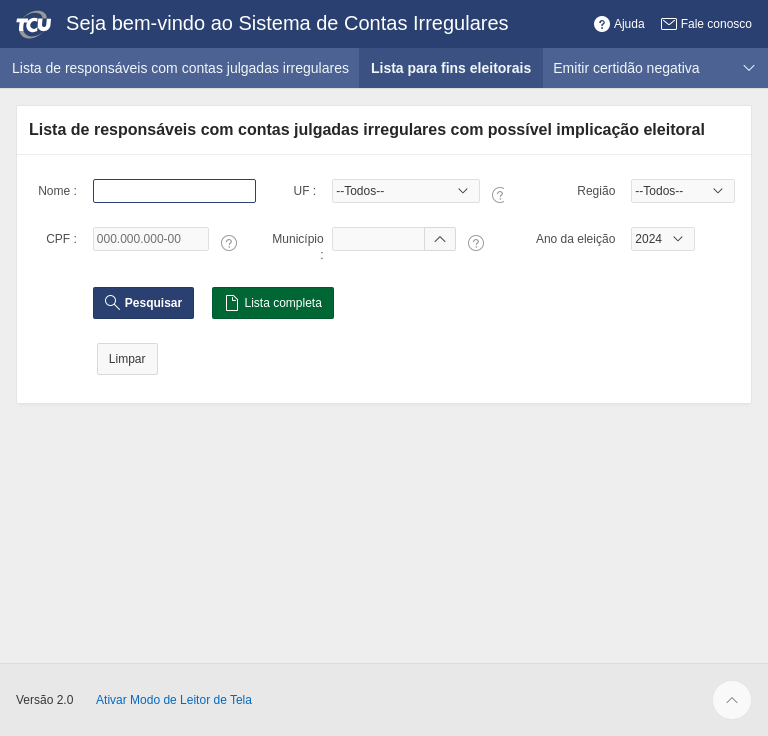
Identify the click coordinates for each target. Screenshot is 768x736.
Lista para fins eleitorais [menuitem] (457, 67)
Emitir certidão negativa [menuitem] (626, 68)
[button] (619, 24)
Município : (297, 247)
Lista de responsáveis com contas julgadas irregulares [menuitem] (180, 68)
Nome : (57, 191)
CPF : (61, 239)
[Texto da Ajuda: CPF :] (229, 243)
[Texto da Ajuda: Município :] (476, 243)
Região (596, 191)
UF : (304, 191)
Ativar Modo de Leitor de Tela (174, 700)
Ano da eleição (575, 239)
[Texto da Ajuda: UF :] (500, 195)
